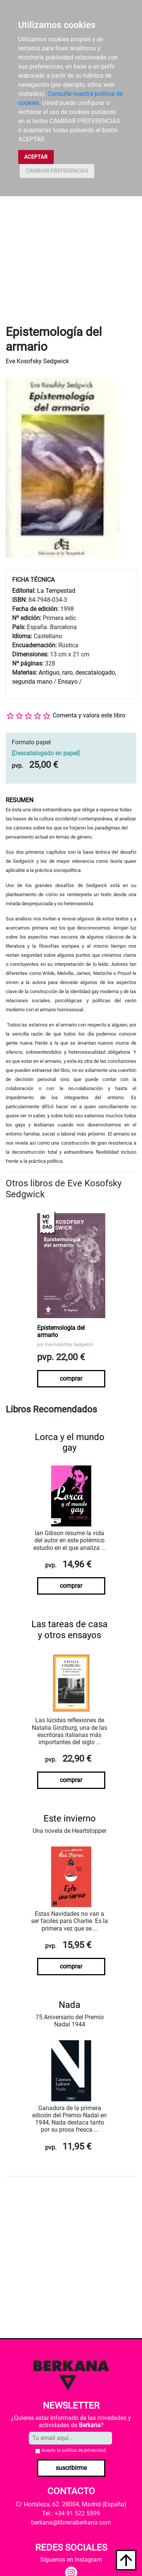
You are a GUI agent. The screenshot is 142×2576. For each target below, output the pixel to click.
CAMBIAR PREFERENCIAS (57, 171)
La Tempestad (56, 590)
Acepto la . (74, 2450)
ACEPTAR (36, 157)
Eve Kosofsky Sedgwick (37, 361)
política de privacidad (84, 2450)
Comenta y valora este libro (89, 715)
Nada (69, 2005)
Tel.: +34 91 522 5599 (71, 2513)
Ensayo (68, 681)
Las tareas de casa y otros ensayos (69, 1629)
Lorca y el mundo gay (70, 1442)
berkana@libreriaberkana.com (71, 2522)
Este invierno (70, 1818)
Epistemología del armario (61, 1331)
